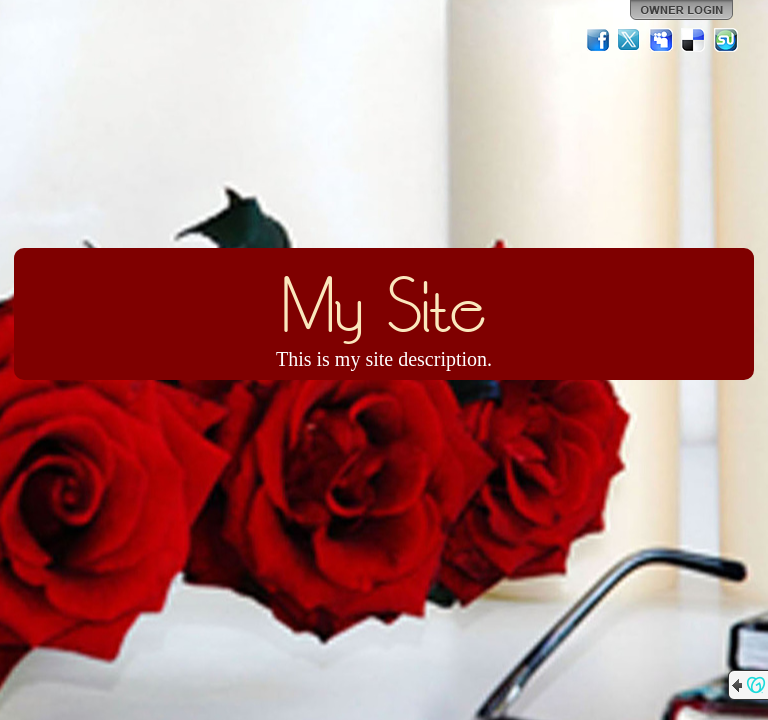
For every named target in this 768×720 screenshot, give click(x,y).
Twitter (630, 40)
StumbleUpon (726, 40)
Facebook (598, 40)
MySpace (662, 40)
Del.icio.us (694, 40)
